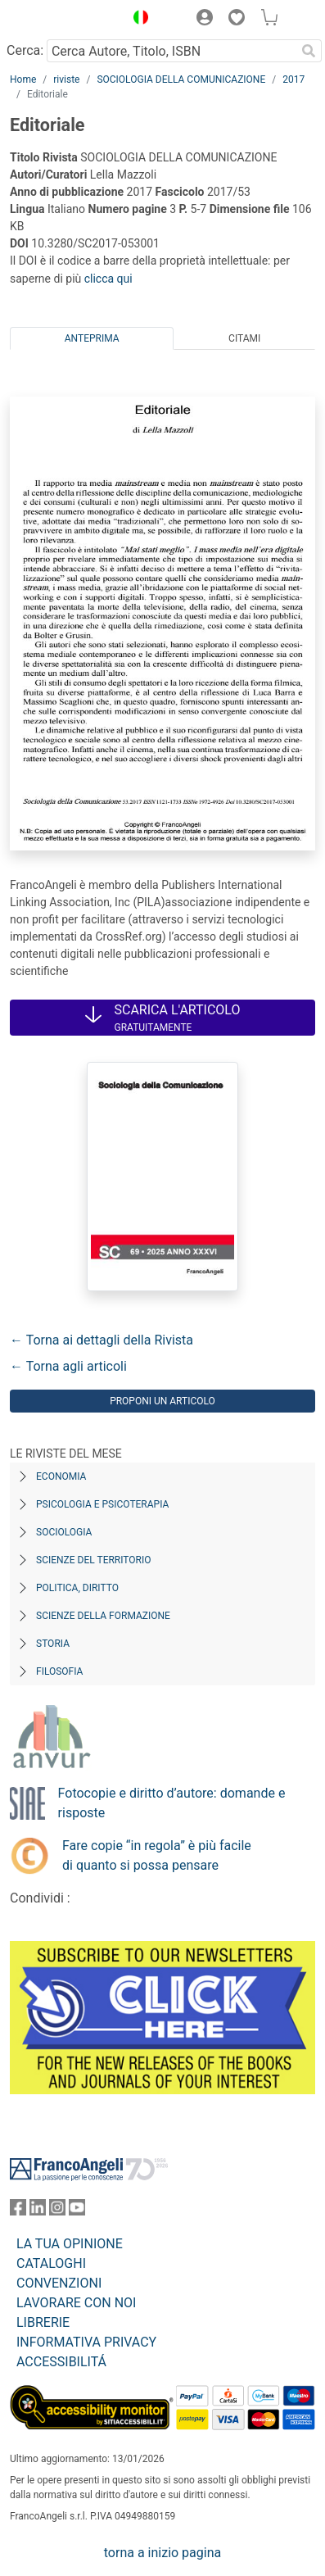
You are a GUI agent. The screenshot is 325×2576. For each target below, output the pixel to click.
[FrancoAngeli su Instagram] (57, 2211)
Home (23, 79)
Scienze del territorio (93, 1560)
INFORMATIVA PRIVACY (86, 2342)
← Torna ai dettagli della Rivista (101, 1340)
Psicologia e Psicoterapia (102, 1504)
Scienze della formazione (103, 1615)
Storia (53, 1643)
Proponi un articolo (162, 1401)
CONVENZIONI (59, 2283)
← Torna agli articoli (68, 1366)
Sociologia (64, 1532)
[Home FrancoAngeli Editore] (63, 19)
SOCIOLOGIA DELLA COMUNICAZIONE (181, 79)
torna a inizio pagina (162, 2552)
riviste (66, 79)
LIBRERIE (43, 2322)
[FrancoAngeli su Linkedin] (37, 2211)
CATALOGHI (51, 2263)
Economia (61, 1476)
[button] (136, 20)
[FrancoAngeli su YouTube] (77, 2211)
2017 (293, 79)
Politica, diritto (77, 1588)
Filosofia (59, 1671)
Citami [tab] (244, 338)
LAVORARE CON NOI (76, 2303)
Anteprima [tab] (92, 338)
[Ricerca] (309, 50)
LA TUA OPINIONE (69, 2244)
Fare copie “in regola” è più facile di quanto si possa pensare (156, 1855)
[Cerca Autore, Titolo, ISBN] (171, 50)
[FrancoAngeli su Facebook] (18, 2211)
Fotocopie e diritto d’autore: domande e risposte (172, 1803)
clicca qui (108, 278)
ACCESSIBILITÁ (61, 2362)
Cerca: (25, 50)
